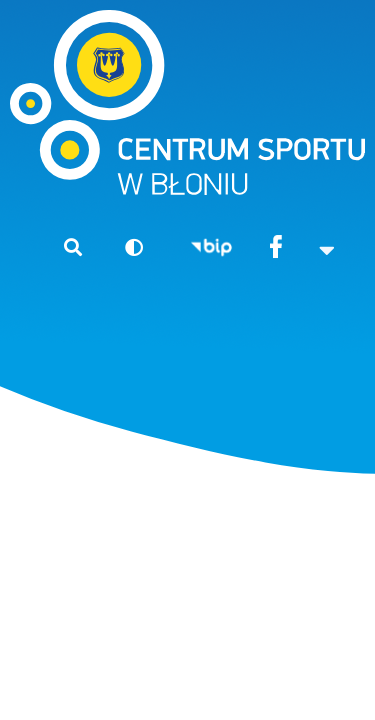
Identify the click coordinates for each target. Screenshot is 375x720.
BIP (211, 248)
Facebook (276, 248)
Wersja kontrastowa (125, 246)
